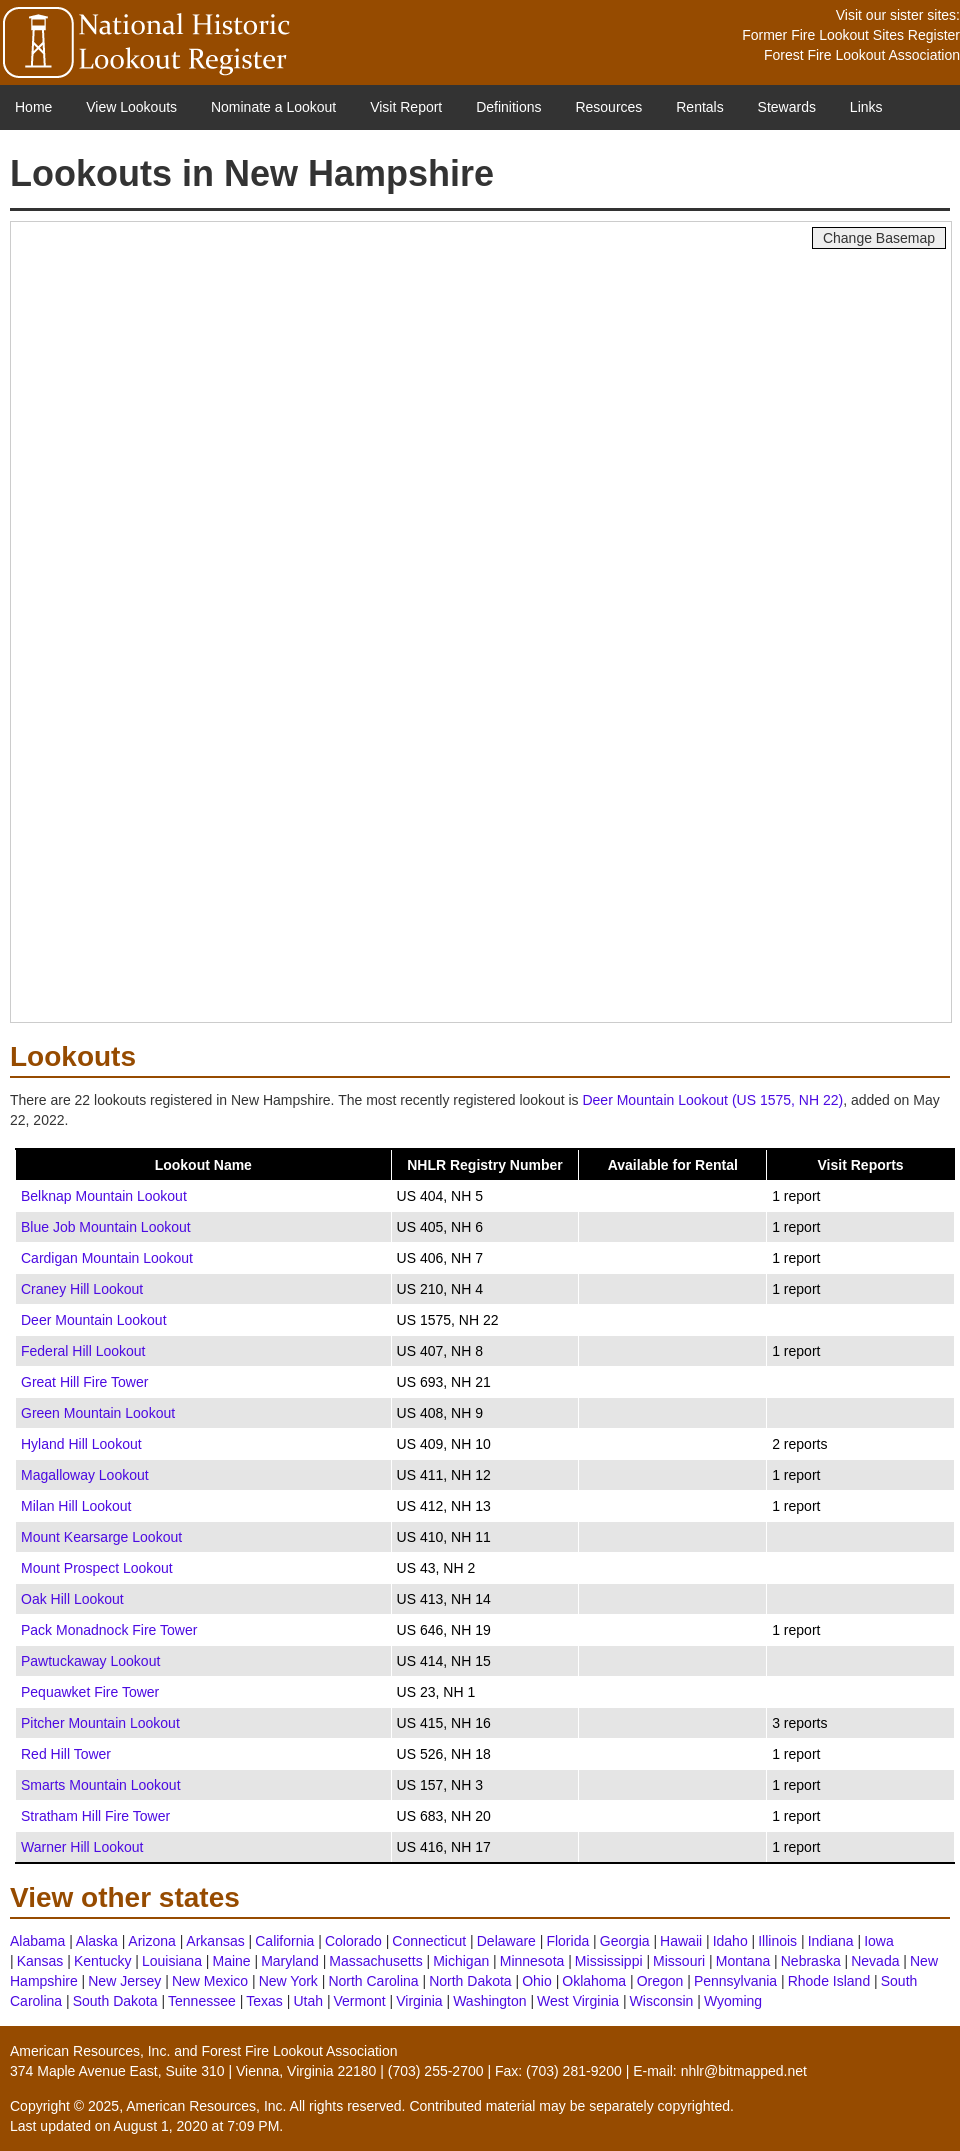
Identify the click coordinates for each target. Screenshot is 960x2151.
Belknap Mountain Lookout (104, 1196)
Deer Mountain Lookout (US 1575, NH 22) (712, 1100)
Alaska (97, 1941)
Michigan (461, 1961)
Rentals (699, 107)
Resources (608, 107)
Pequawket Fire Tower (90, 1692)
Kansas (40, 1961)
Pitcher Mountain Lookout (100, 1723)
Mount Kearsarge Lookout (101, 1537)
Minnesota (532, 1961)
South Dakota (115, 2001)
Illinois (777, 1941)
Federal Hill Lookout (83, 1351)
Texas (264, 2001)
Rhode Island (829, 1981)
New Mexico (210, 1981)
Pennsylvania (735, 1981)
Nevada (875, 1961)
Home (33, 107)
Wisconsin (662, 2001)
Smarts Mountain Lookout (101, 1785)
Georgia (625, 1941)
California (284, 1941)
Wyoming (733, 2001)
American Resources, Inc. (90, 2051)
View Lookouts (131, 107)
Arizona (151, 1941)
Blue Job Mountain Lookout (106, 1227)
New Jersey (124, 1981)
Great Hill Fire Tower (84, 1382)
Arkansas (215, 1941)
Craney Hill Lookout (82, 1289)
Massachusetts (375, 1961)
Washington (489, 2001)
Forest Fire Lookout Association (862, 55)
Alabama (37, 1941)
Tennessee (202, 2001)
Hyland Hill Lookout (81, 1444)
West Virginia (578, 2001)
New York (288, 1981)
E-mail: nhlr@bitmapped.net (720, 2071)
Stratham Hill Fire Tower (95, 1816)
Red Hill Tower (66, 1754)
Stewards (787, 107)
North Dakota (470, 1981)
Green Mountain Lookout (98, 1413)
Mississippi (609, 1961)
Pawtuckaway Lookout (90, 1661)
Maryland (290, 1961)
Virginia (419, 2001)
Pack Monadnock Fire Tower (109, 1630)
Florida (567, 1941)
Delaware (506, 1941)
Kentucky (103, 1961)
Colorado (353, 1941)
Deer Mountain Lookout (94, 1320)
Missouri (679, 1961)
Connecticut (429, 1941)
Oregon (660, 1981)
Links (866, 107)
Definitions (508, 107)
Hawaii (681, 1941)
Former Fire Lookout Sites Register (851, 35)
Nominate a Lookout (273, 107)
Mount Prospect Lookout (97, 1568)
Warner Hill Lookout (82, 1847)
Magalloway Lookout (85, 1475)
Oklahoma (594, 1981)
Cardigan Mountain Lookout (107, 1258)
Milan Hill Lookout (76, 1506)
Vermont (360, 2001)
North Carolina (373, 1981)
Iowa (879, 1941)
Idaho (730, 1941)
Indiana (831, 1941)
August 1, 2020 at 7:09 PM (197, 2126)
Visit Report (406, 107)
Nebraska (811, 1961)
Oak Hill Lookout (72, 1599)
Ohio (537, 1981)
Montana (743, 1961)
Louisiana (172, 1961)
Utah (308, 2001)
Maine (231, 1961)
